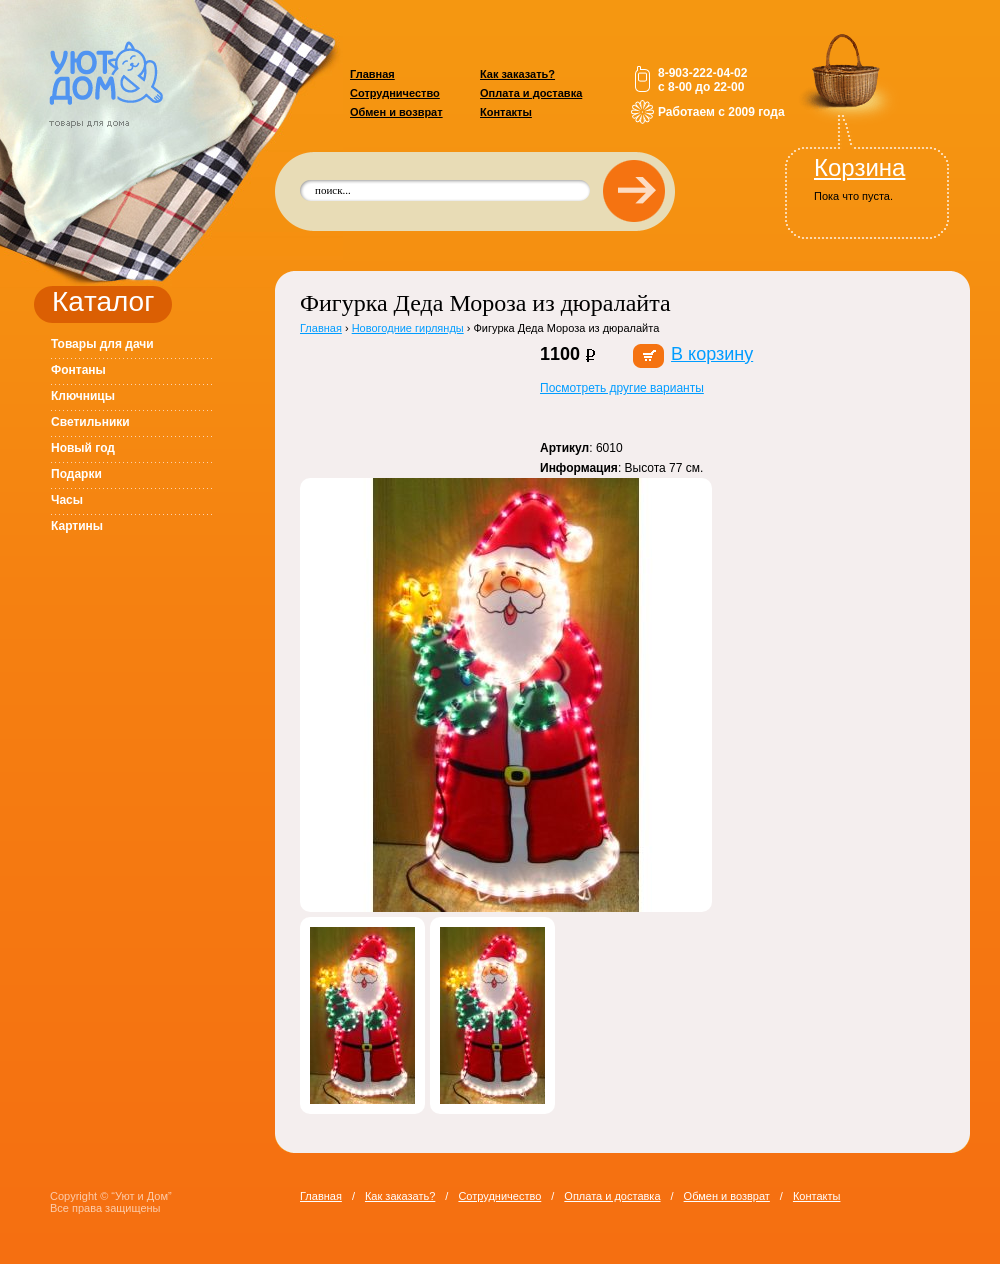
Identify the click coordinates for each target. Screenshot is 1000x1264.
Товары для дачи (102, 344)
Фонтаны (78, 370)
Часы (67, 500)
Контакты (506, 112)
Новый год (83, 448)
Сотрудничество (395, 93)
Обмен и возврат (396, 112)
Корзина (859, 167)
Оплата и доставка (531, 93)
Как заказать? (517, 74)
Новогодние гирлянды (408, 328)
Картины (77, 526)
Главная (372, 74)
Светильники (90, 422)
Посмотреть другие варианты (622, 388)
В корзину (712, 354)
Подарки (76, 474)
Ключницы (83, 396)
